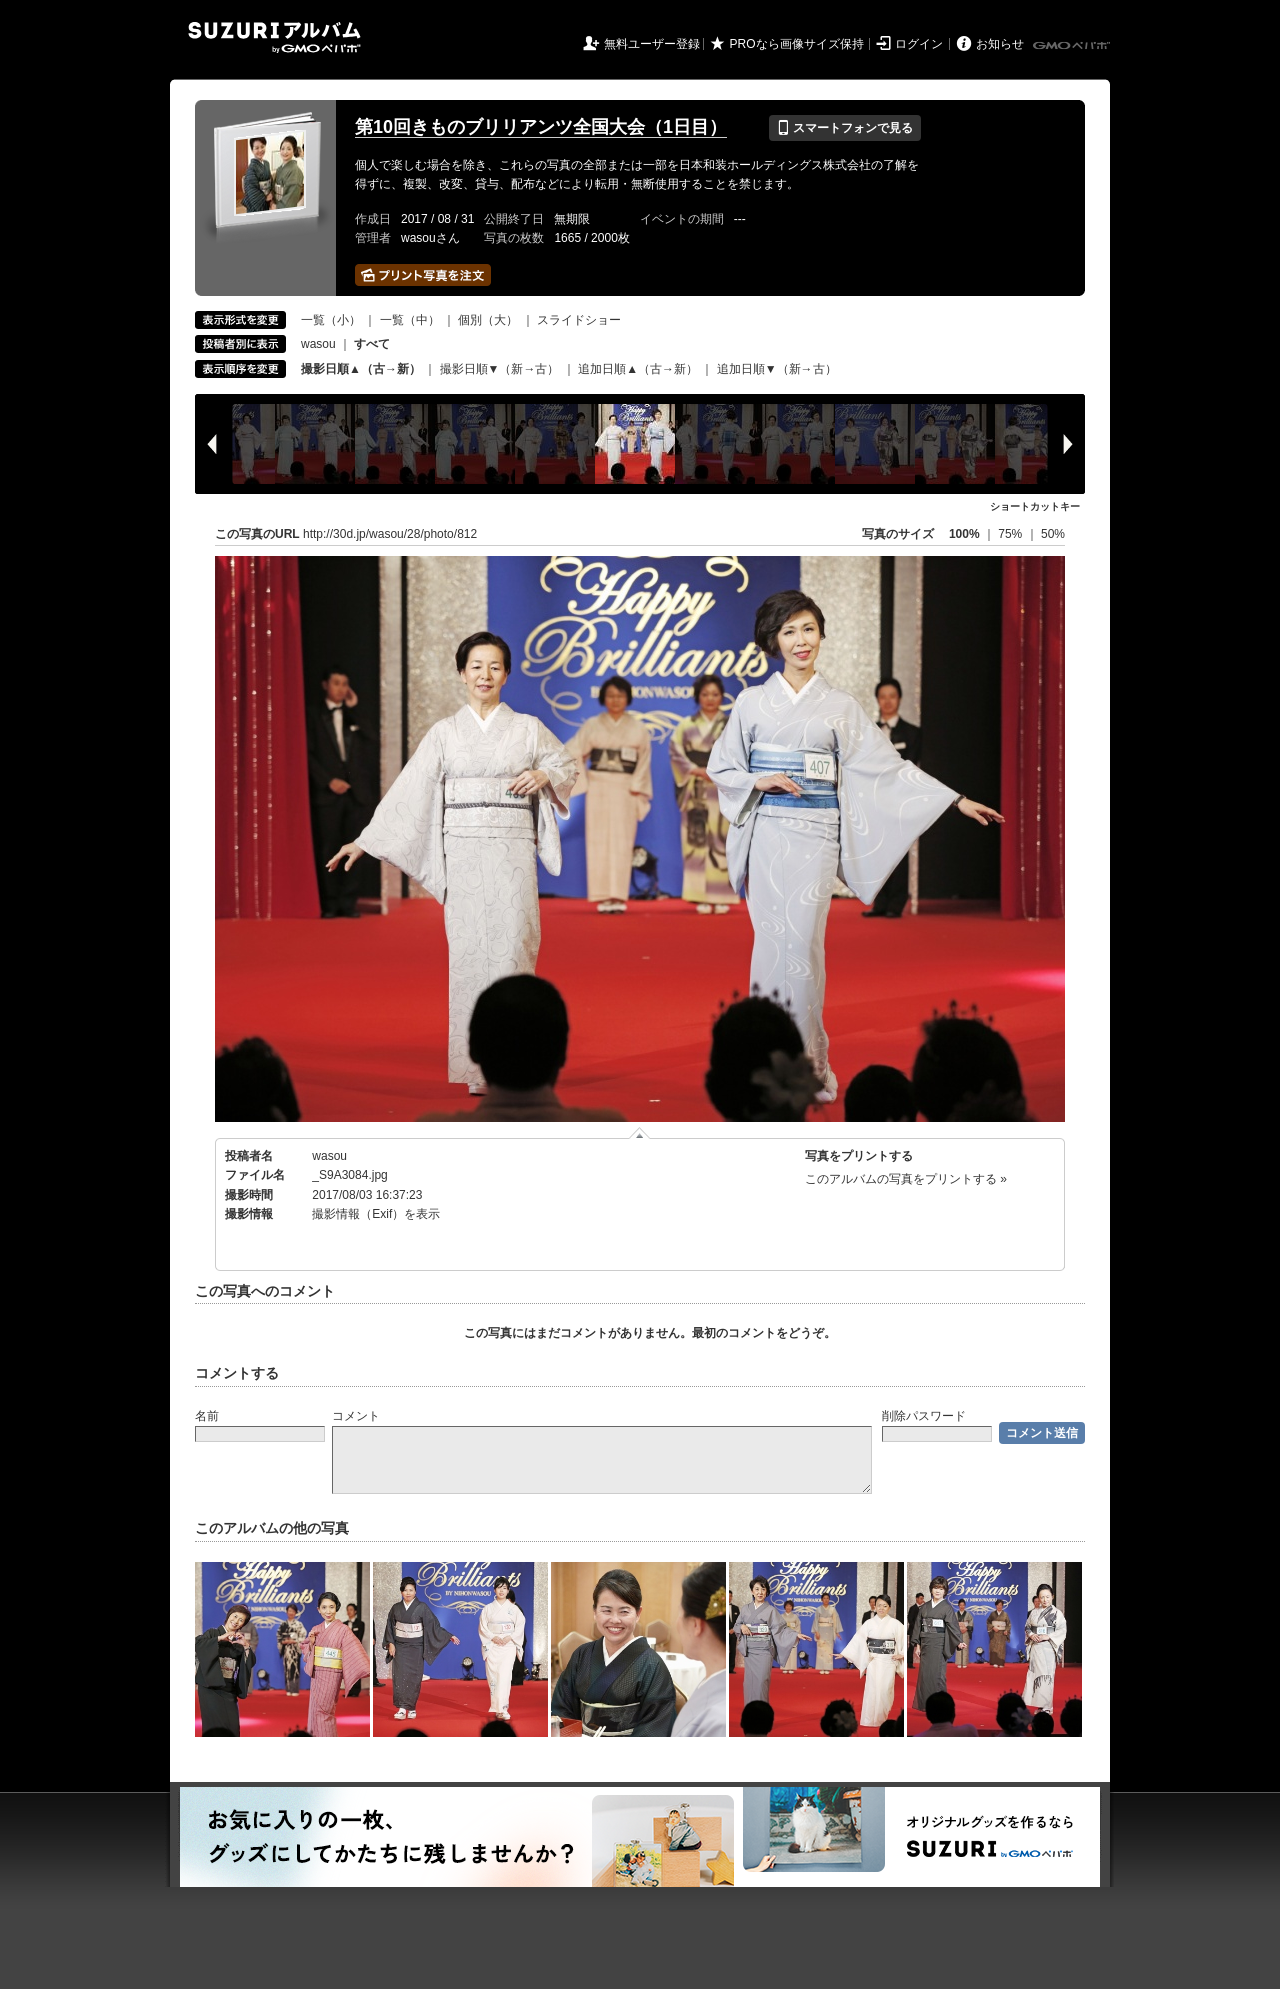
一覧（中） (410, 320)
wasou (318, 344)
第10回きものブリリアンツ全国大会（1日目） (541, 127)
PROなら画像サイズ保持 (797, 44)
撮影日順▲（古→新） (361, 369)
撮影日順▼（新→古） (500, 369)
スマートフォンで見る (844, 128)
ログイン (919, 44)
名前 (207, 1416)
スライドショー (579, 320)
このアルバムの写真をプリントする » (906, 1179)
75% (1011, 534)
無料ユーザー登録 (652, 44)
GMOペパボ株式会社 (1073, 46)
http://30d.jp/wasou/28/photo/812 (390, 534)
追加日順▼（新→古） (777, 369)
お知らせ (1000, 44)
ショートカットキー (1035, 506)
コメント (356, 1416)
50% (1053, 534)
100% (964, 534)
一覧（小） (331, 320)
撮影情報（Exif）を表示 (376, 1214)
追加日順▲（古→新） (638, 369)
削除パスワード (924, 1416)
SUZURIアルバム (274, 37)
